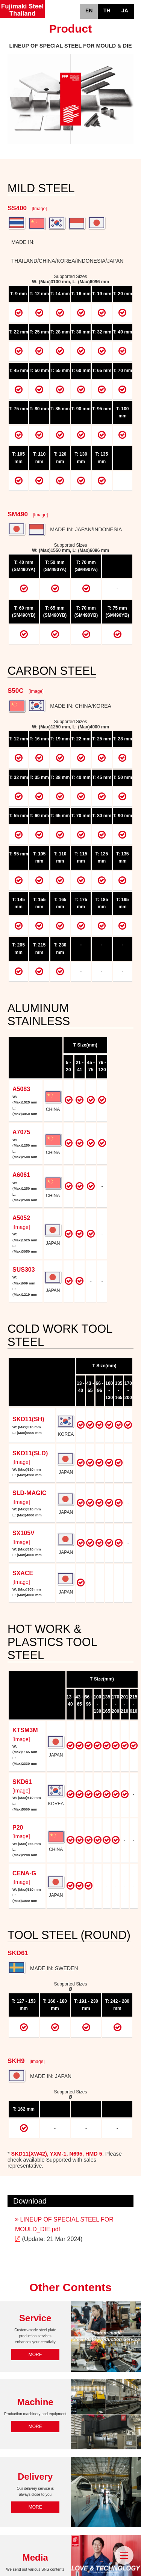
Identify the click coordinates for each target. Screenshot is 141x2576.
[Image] (39, 208)
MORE (35, 2354)
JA (124, 10)
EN (88, 10)
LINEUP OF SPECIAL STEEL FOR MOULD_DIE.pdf (64, 2224)
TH (107, 10)
